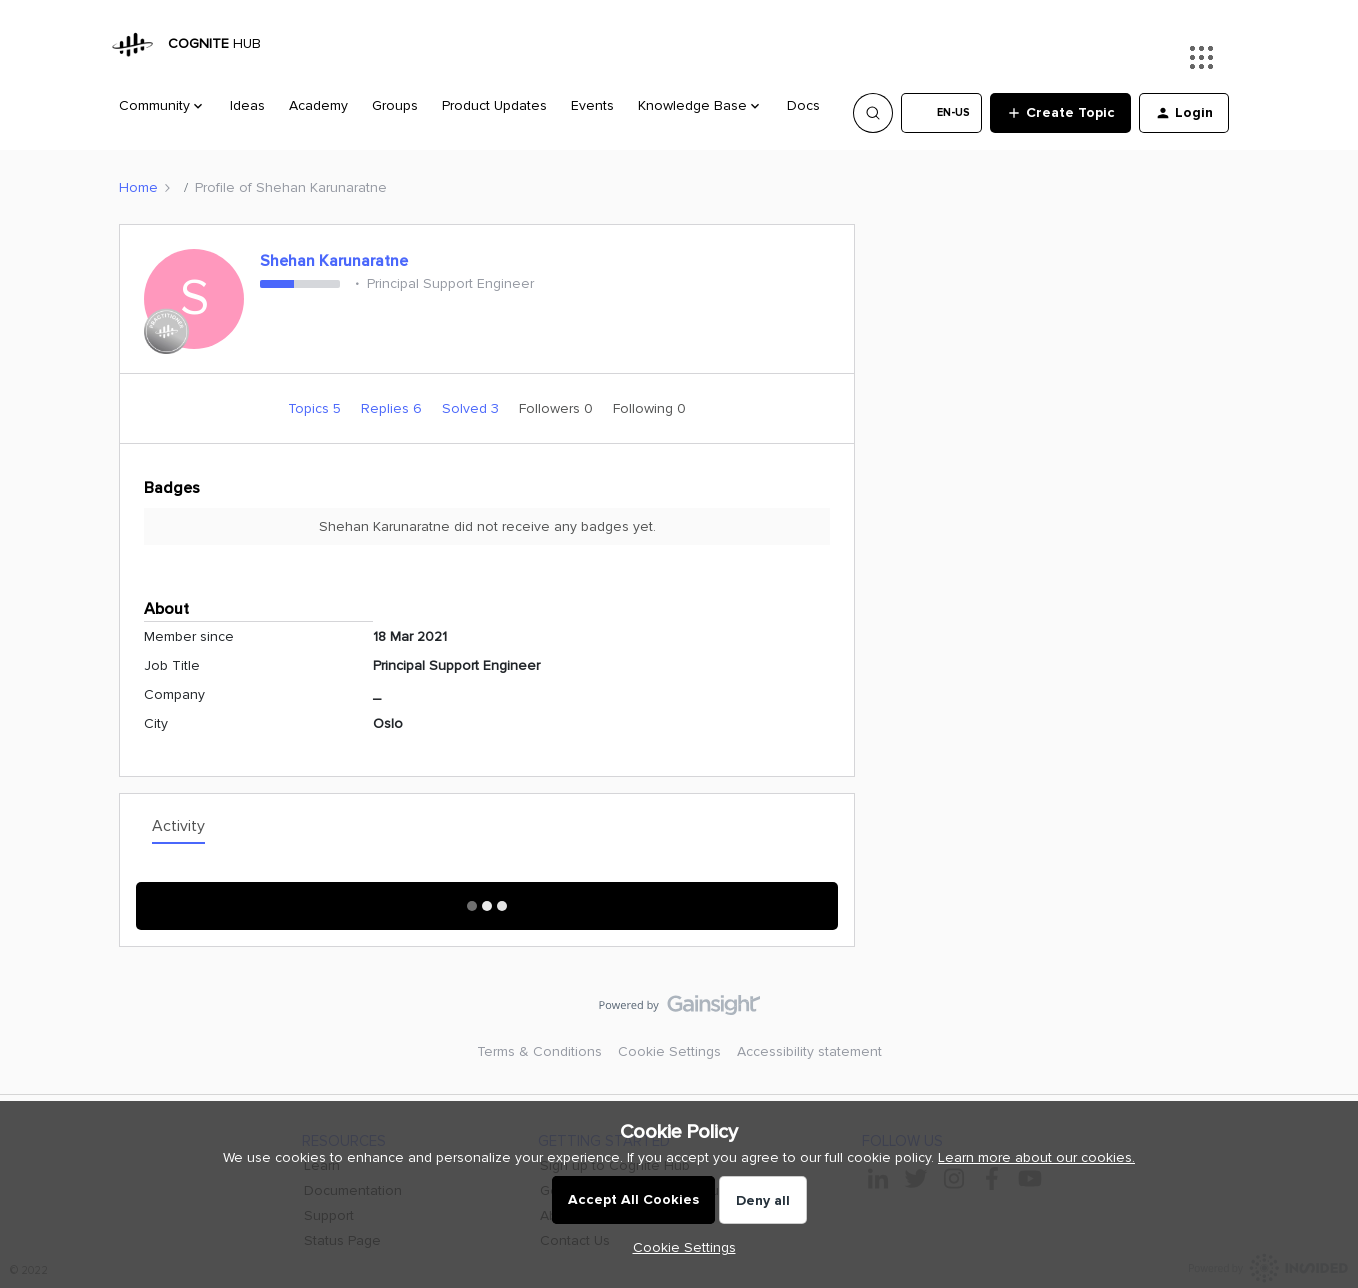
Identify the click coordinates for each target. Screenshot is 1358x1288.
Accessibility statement (809, 1051)
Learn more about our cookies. (1036, 1157)
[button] (941, 113)
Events (592, 105)
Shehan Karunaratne (334, 261)
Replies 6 (393, 408)
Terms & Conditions (539, 1051)
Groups (395, 105)
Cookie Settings (669, 1051)
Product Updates (494, 105)
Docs (803, 105)
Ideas (247, 105)
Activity (178, 826)
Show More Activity (487, 899)
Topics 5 (316, 408)
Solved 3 (472, 408)
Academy (318, 105)
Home (138, 187)
